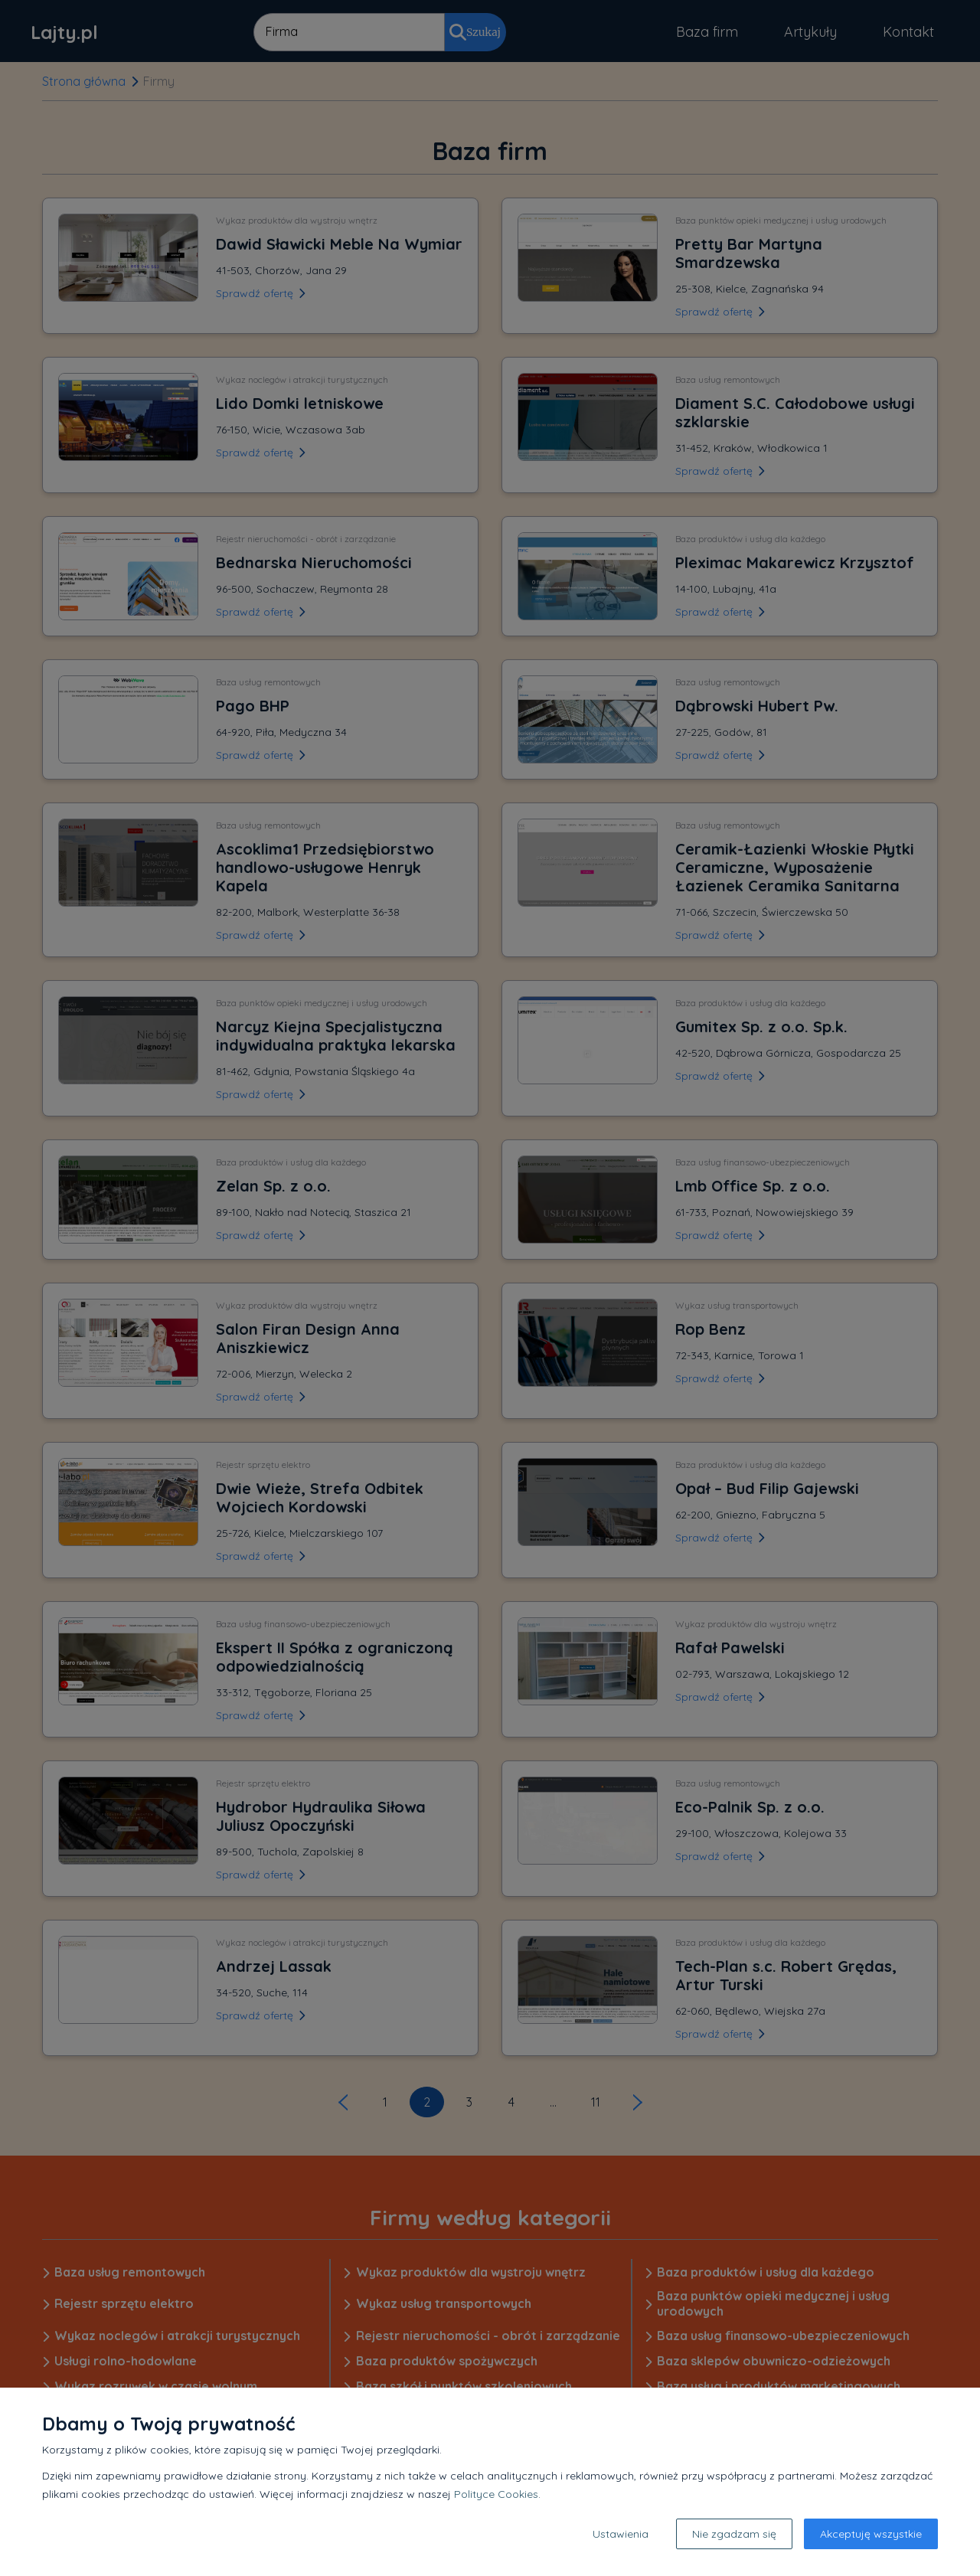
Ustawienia (620, 2534)
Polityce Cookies (496, 2494)
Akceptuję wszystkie (871, 2534)
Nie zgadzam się (734, 2534)
